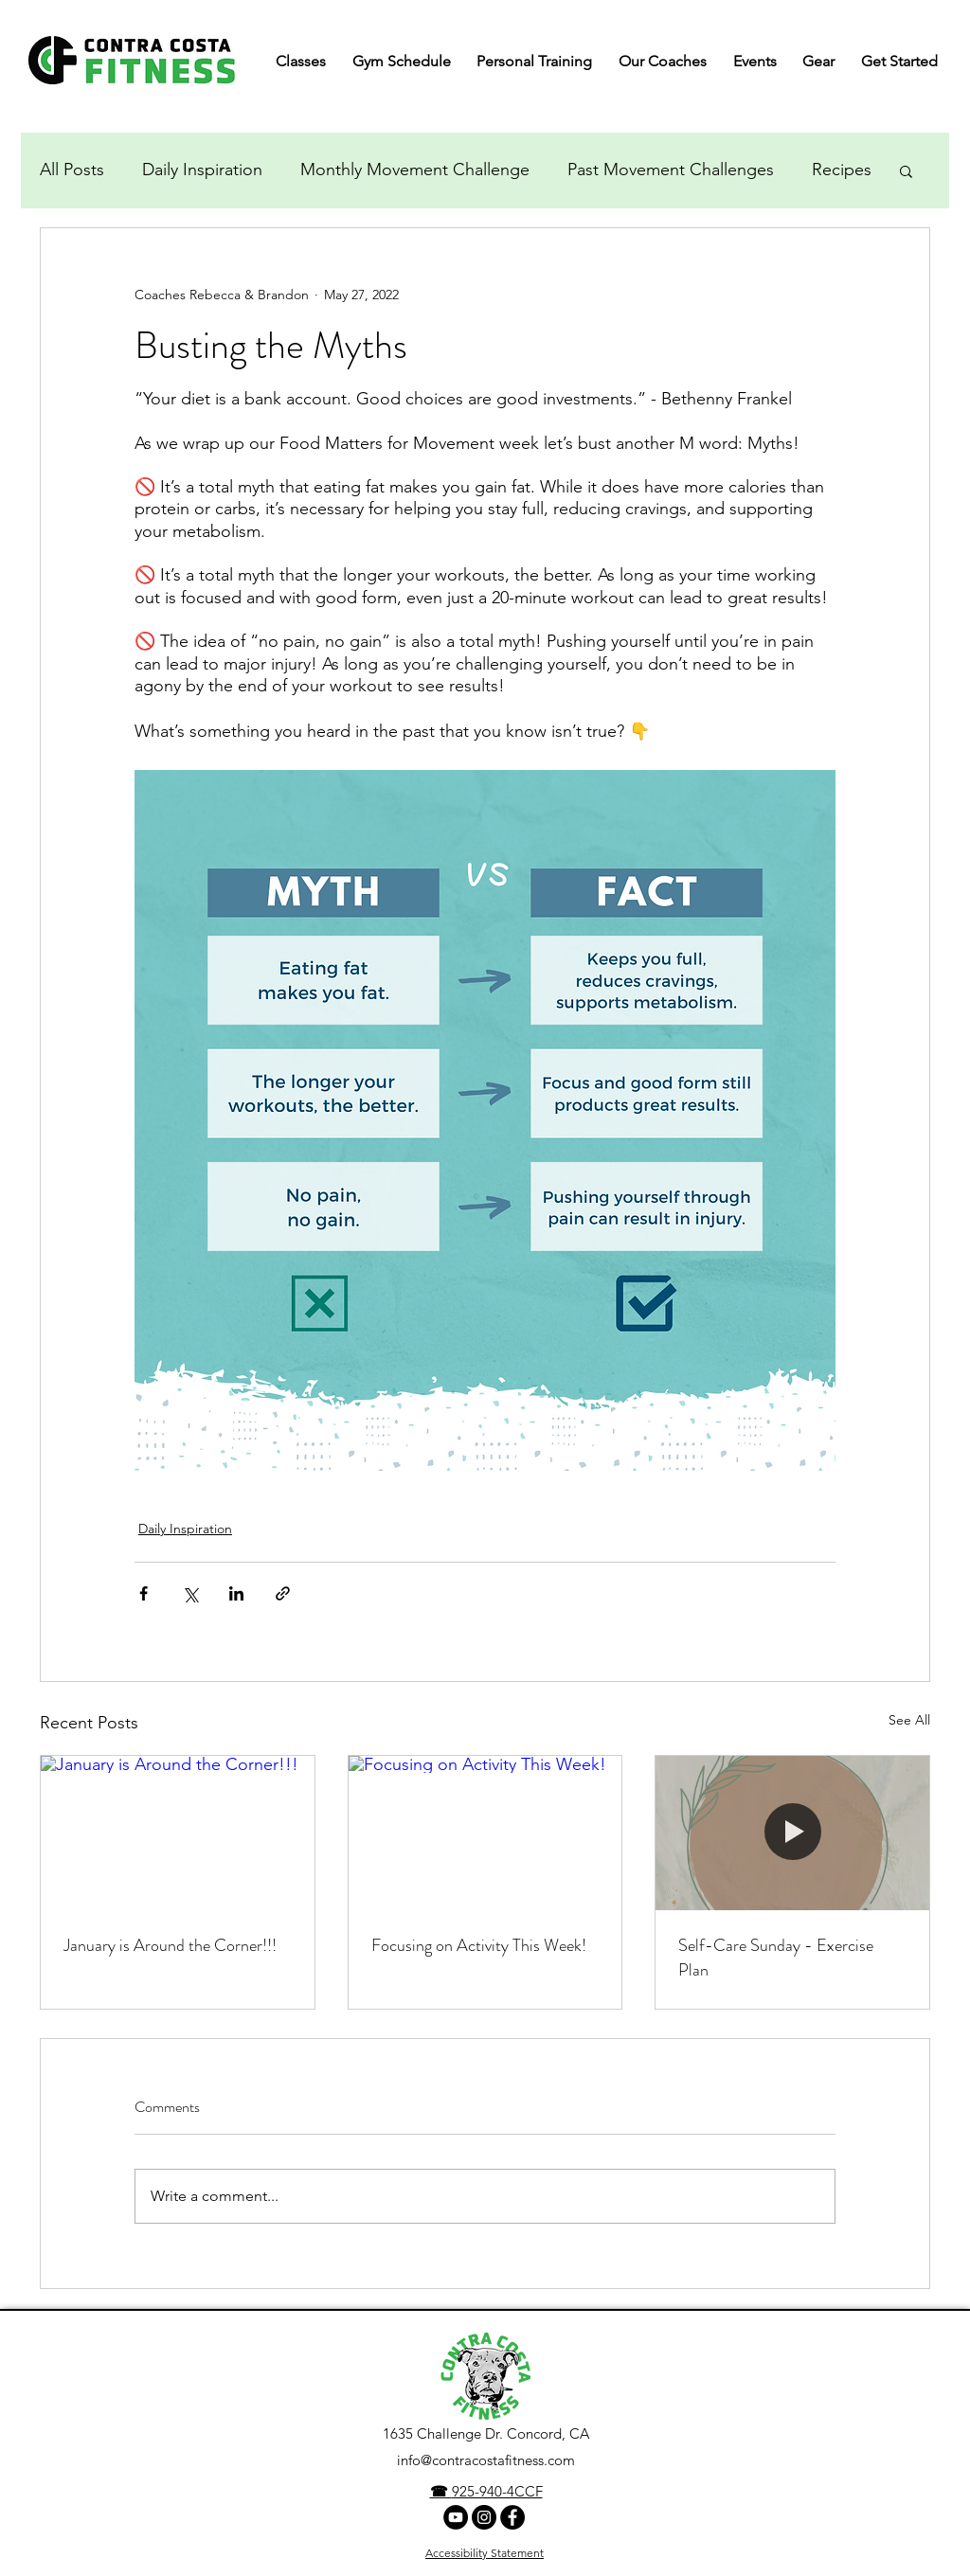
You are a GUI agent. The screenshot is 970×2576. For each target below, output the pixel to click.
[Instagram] (484, 2517)
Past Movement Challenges (670, 169)
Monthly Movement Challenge (415, 169)
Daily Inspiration (202, 169)
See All (909, 1719)
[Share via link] (283, 1593)
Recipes (841, 169)
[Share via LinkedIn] (236, 1593)
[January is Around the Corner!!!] (177, 1832)
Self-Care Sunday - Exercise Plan (775, 1957)
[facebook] (512, 2517)
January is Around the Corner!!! (170, 1945)
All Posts (72, 169)
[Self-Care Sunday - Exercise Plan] (792, 1832)
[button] (906, 170)
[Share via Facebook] (144, 1593)
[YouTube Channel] (455, 2517)
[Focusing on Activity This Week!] (485, 1832)
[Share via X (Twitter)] (190, 1593)
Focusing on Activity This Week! (478, 1945)
